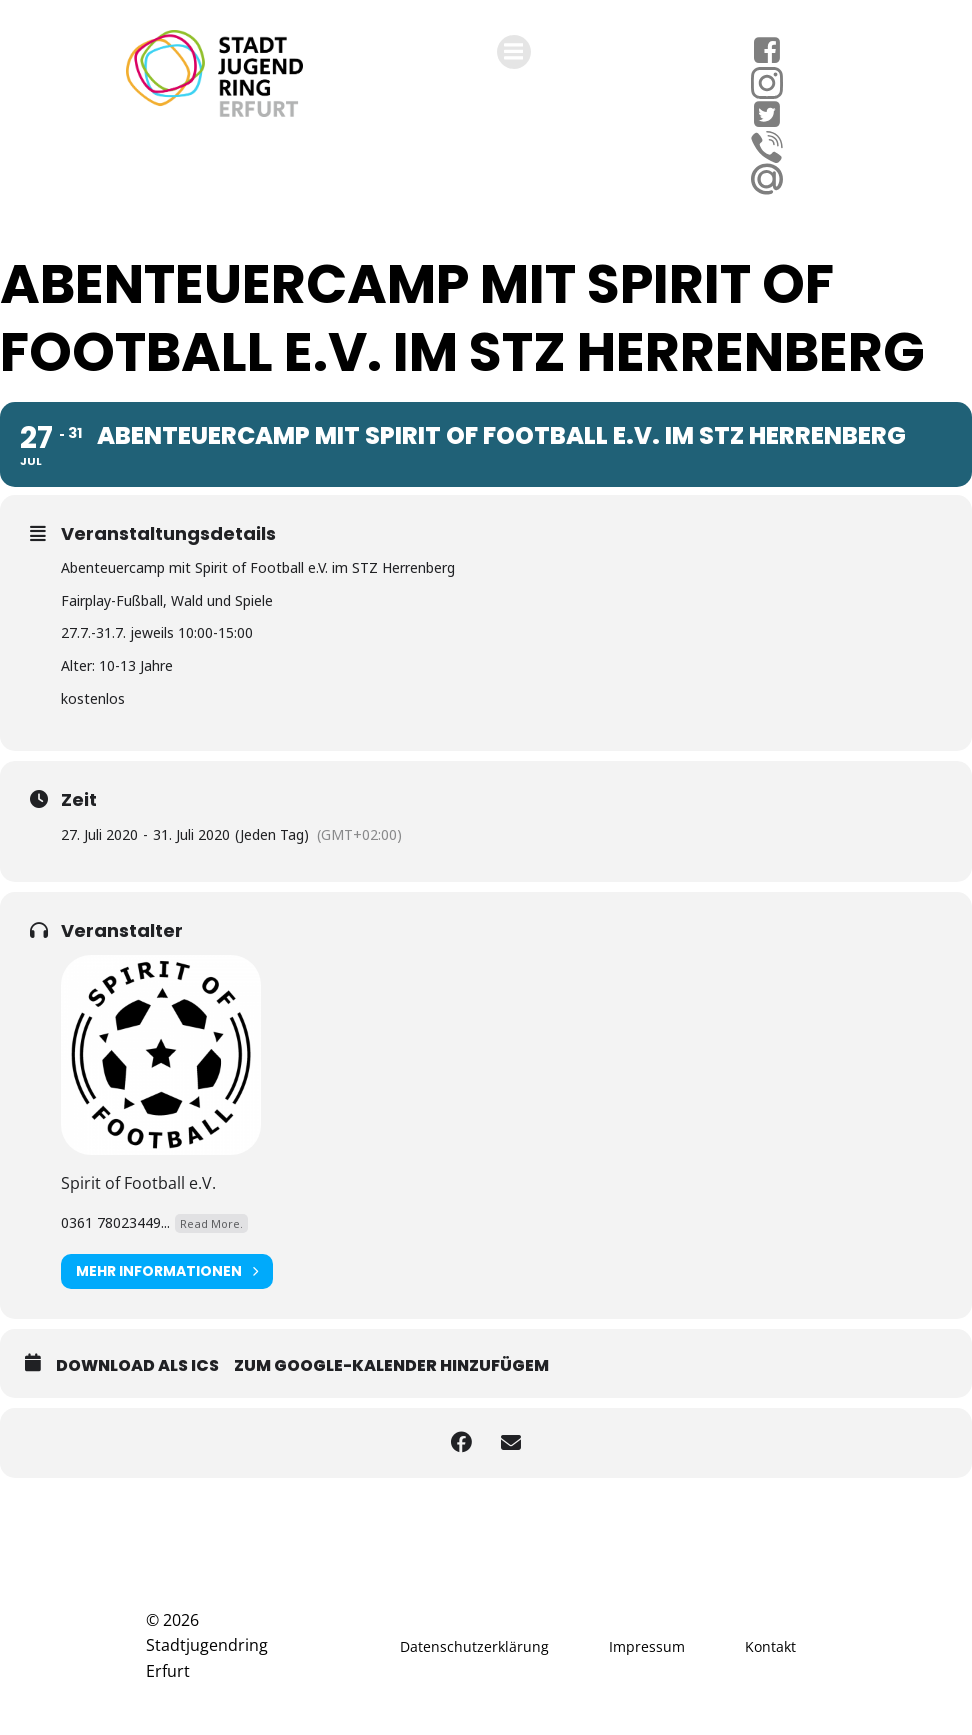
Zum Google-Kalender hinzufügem (391, 1365)
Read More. (211, 1223)
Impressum (647, 1646)
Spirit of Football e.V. (138, 1183)
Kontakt (770, 1646)
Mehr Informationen (167, 1271)
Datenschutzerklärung (474, 1646)
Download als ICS (137, 1365)
